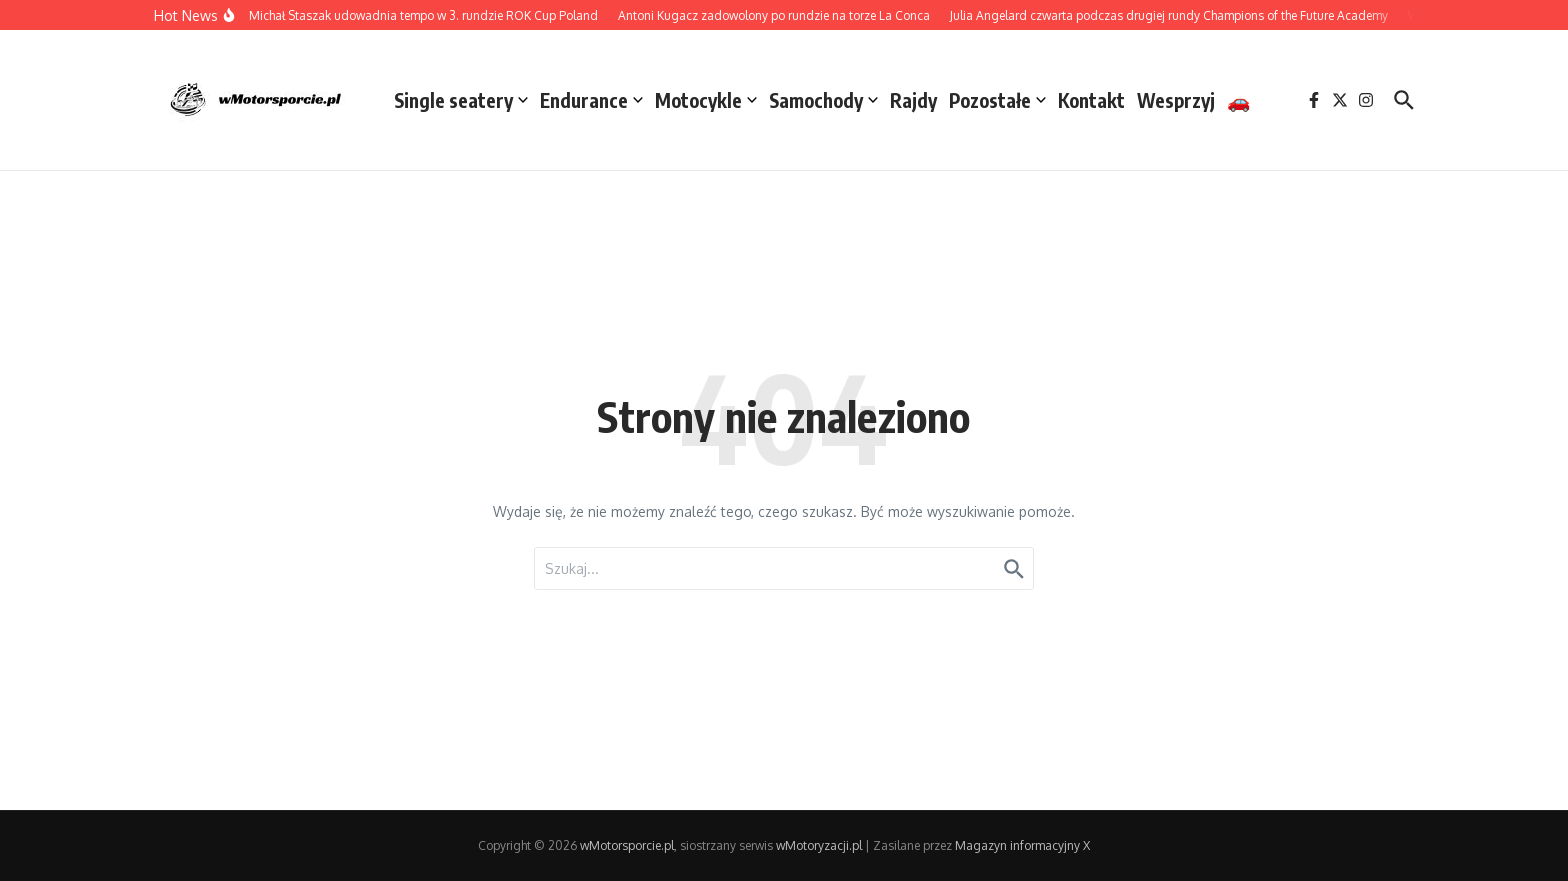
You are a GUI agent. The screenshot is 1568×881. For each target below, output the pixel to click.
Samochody (823, 100)
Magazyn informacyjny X (1022, 845)
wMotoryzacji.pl (819, 845)
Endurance (591, 100)
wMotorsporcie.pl (627, 845)
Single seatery (461, 100)
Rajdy (913, 100)
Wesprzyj (1176, 100)
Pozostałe (997, 100)
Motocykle (706, 100)
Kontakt (1091, 100)
